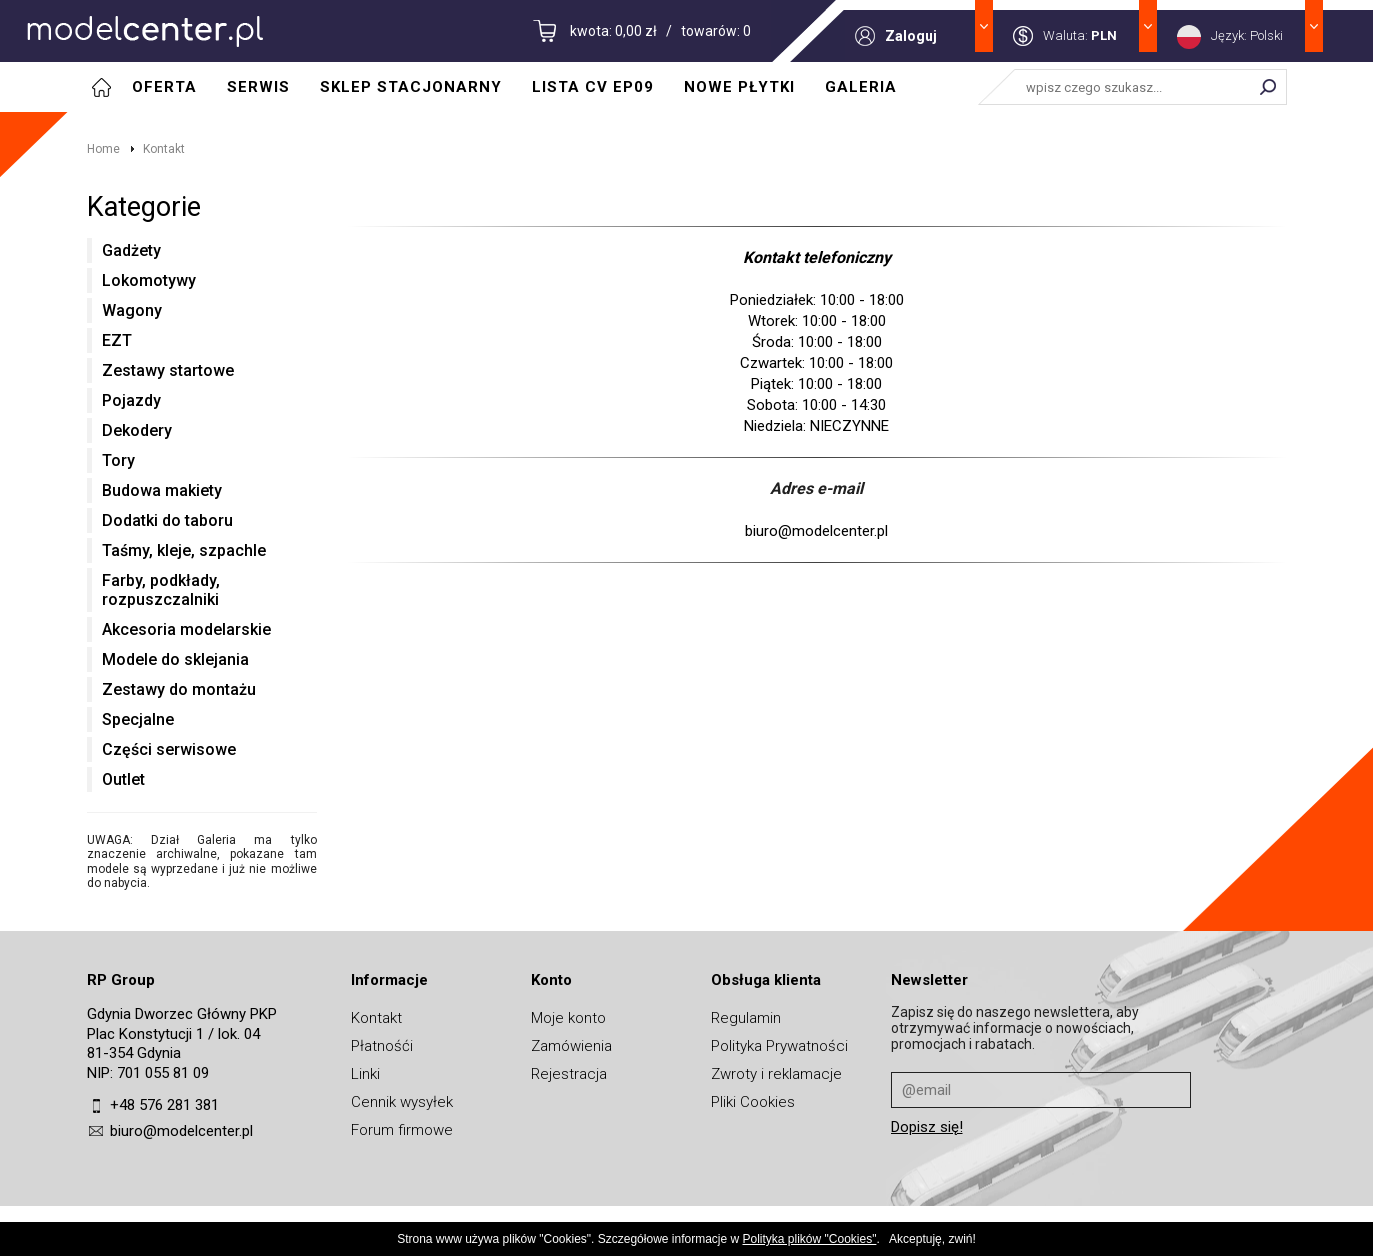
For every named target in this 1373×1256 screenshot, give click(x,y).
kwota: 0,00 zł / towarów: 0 (660, 31)
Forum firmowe (402, 1130)
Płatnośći (382, 1046)
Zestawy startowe (168, 370)
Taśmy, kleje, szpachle (184, 550)
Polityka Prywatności (779, 1046)
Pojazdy (131, 400)
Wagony (132, 310)
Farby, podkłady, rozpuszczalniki (161, 590)
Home (103, 149)
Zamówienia (571, 1046)
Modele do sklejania (175, 659)
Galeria (861, 87)
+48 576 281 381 (164, 1105)
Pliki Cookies (753, 1102)
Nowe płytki (739, 87)
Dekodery (137, 430)
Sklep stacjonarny (411, 87)
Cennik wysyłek (402, 1102)
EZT (117, 340)
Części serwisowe (169, 749)
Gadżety (131, 250)
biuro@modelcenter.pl (181, 1131)
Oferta (164, 87)
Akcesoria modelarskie (186, 629)
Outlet (123, 779)
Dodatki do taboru (167, 520)
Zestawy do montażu (179, 689)
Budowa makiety (162, 490)
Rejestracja (569, 1074)
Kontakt (164, 149)
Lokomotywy (149, 280)
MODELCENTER (145, 31)
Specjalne (138, 719)
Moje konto (568, 1018)
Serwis (258, 87)
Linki (365, 1074)
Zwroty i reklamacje (776, 1074)
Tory (118, 460)
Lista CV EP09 (593, 87)
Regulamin (746, 1018)
